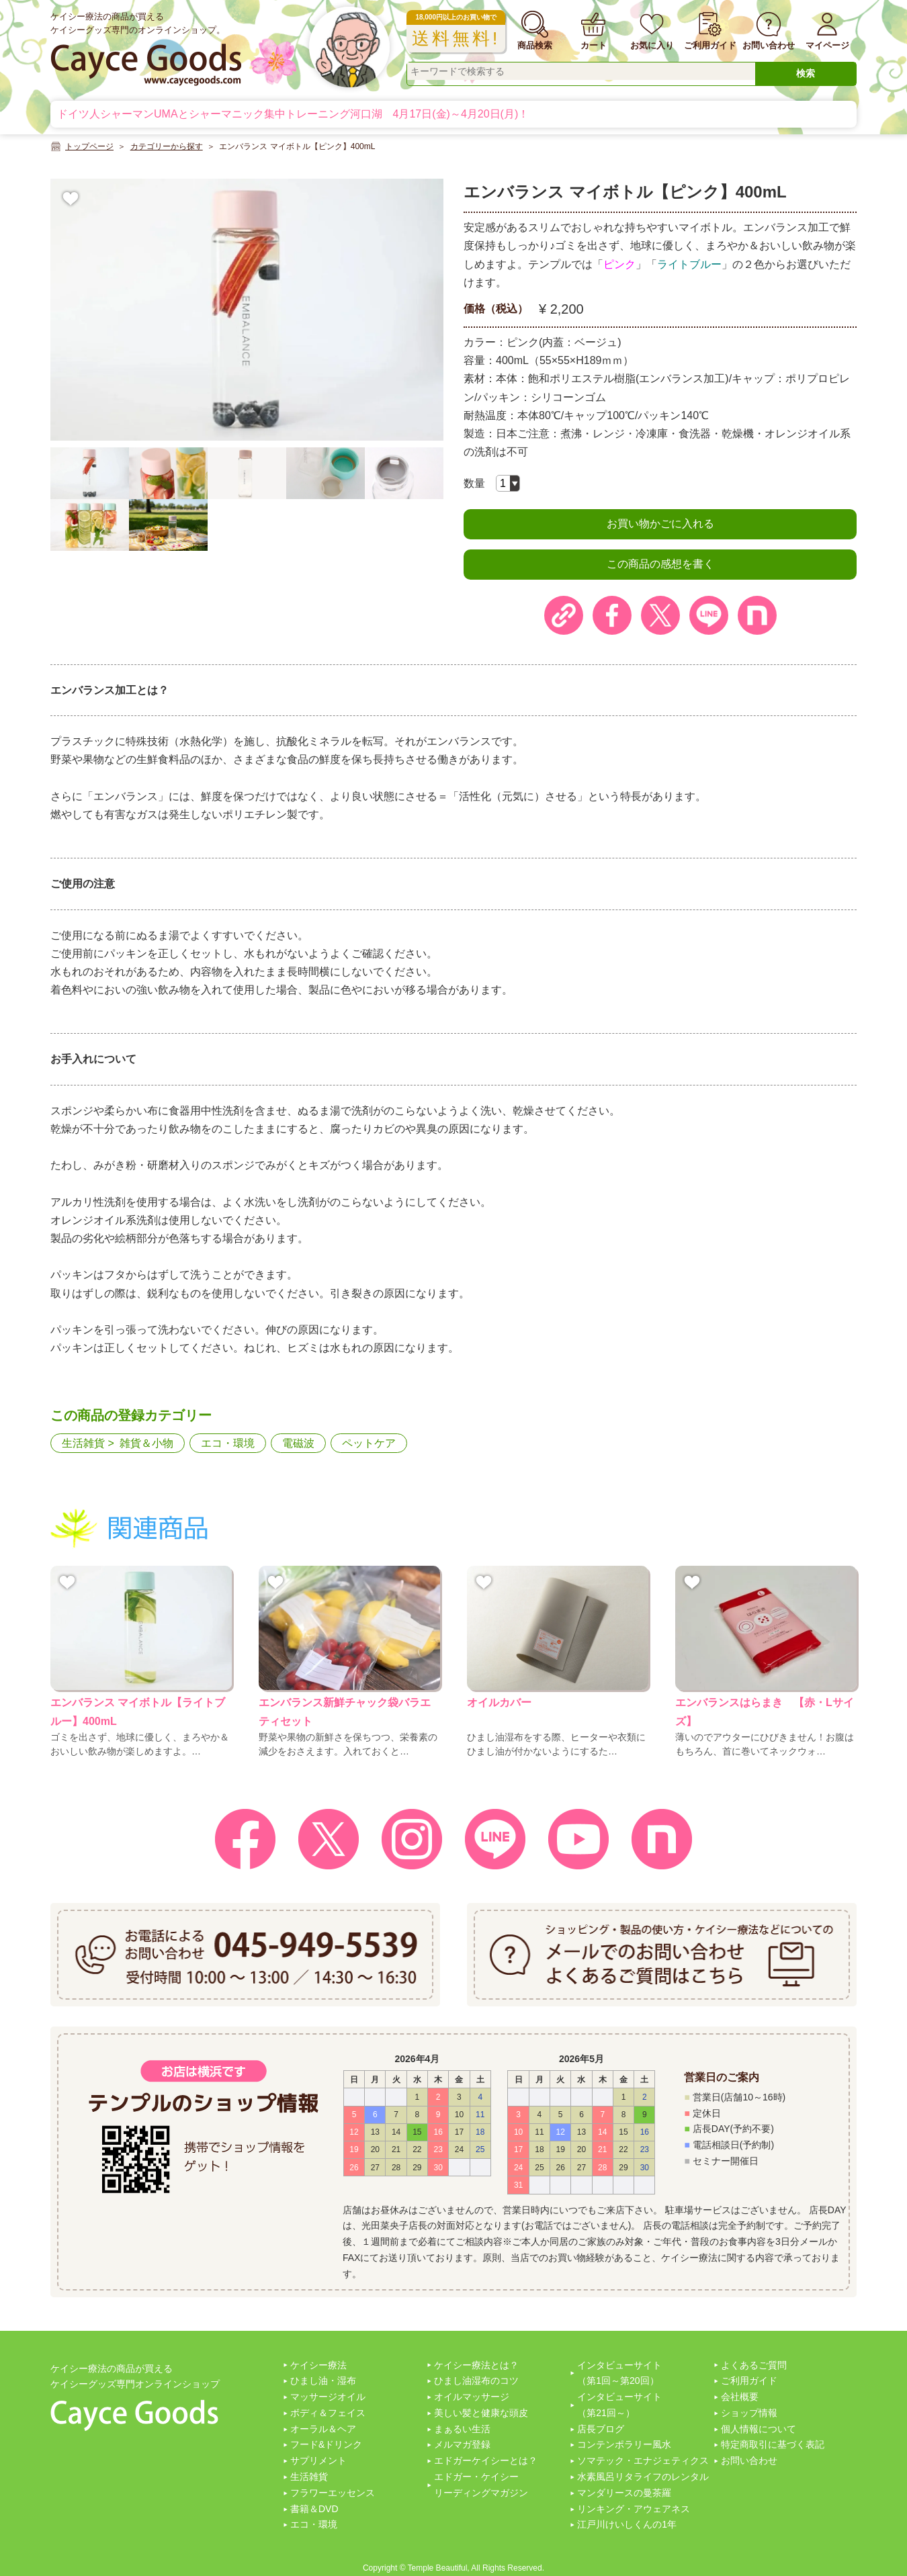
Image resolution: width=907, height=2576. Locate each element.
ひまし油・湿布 (323, 2380)
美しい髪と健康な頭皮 (481, 2412)
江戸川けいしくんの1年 (627, 2524)
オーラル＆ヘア (323, 2429)
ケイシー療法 (318, 2365)
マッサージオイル (327, 2396)
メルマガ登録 (462, 2444)
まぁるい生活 (462, 2429)
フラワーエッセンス (332, 2492)
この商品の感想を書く (660, 564)
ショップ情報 (749, 2412)
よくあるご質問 (754, 2365)
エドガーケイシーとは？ (485, 2460)
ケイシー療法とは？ (476, 2365)
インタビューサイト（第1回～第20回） (619, 2373)
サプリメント (318, 2460)
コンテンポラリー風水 (624, 2444)
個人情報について (758, 2429)
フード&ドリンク (326, 2444)
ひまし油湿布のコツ (476, 2380)
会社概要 (740, 2396)
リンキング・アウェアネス (633, 2508)
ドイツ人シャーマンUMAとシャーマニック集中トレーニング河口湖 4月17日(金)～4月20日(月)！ (293, 114)
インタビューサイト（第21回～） (619, 2404)
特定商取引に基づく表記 (772, 2444)
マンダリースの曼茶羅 (624, 2492)
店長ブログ (600, 2429)
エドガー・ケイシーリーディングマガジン (481, 2484)
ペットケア (369, 1443)
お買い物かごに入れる (660, 523)
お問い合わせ (749, 2460)
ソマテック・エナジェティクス (643, 2460)
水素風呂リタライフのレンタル (643, 2476)
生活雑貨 (83, 1443)
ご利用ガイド (749, 2380)
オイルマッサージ (471, 2396)
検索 (805, 73)
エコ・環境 (228, 1443)
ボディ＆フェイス (327, 2412)
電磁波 (298, 1443)
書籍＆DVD (314, 2508)
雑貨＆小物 (146, 1443)
